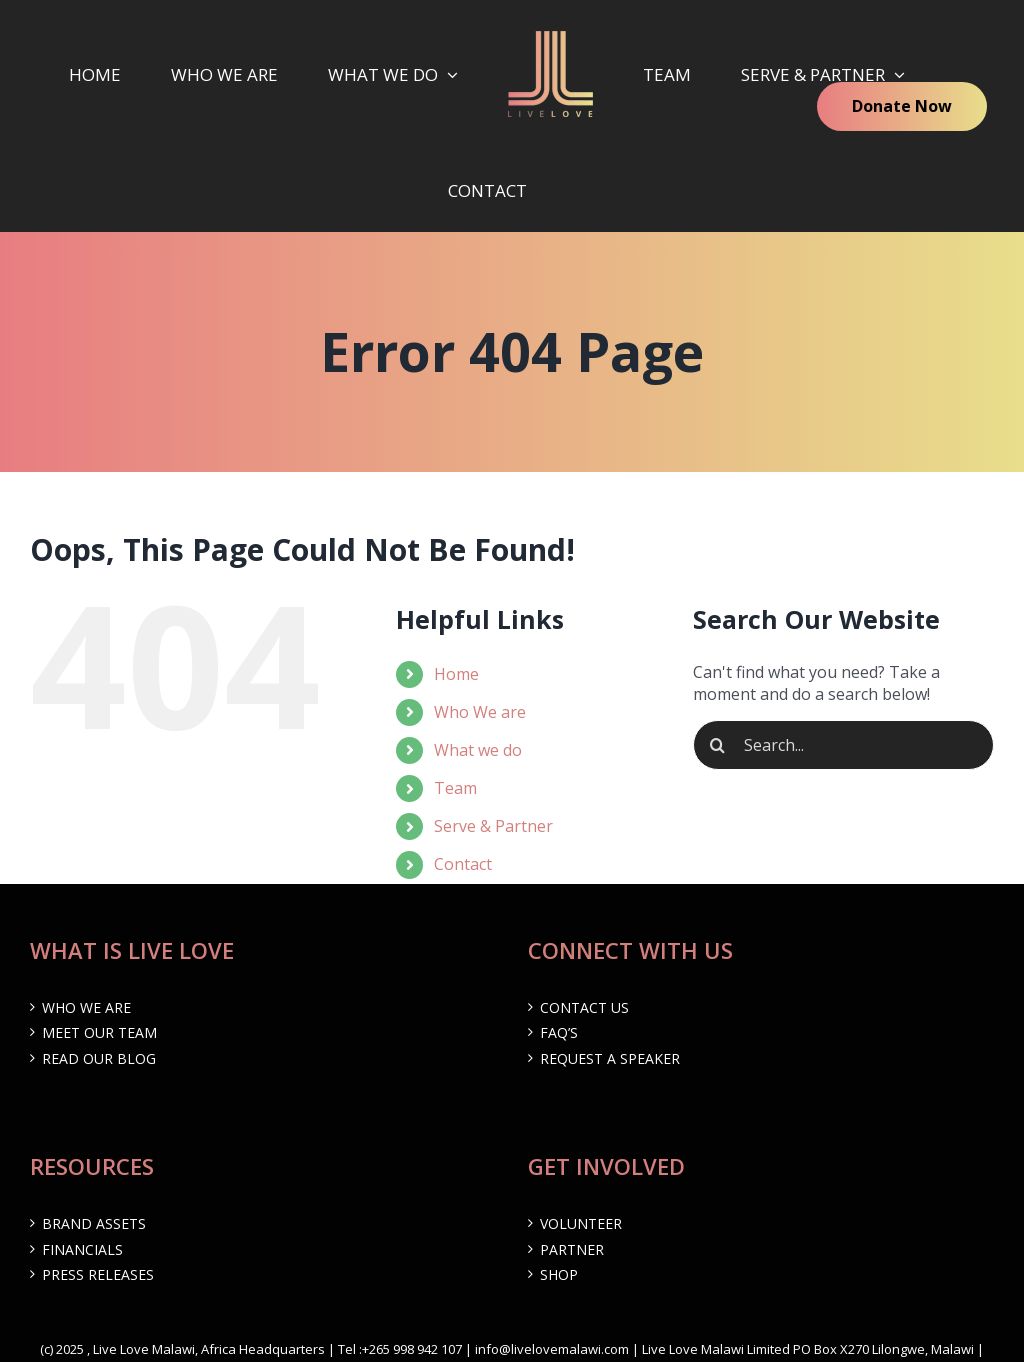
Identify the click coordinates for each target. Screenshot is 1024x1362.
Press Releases (98, 1274)
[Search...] (843, 745)
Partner (572, 1249)
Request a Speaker (610, 1058)
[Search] (718, 745)
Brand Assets (94, 1223)
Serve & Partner (493, 826)
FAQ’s (559, 1032)
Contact (463, 864)
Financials (82, 1249)
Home (456, 674)
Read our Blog (99, 1058)
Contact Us (584, 1007)
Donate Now (902, 106)
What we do (478, 750)
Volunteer (581, 1223)
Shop (559, 1274)
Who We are (480, 712)
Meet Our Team (99, 1032)
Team (455, 788)
